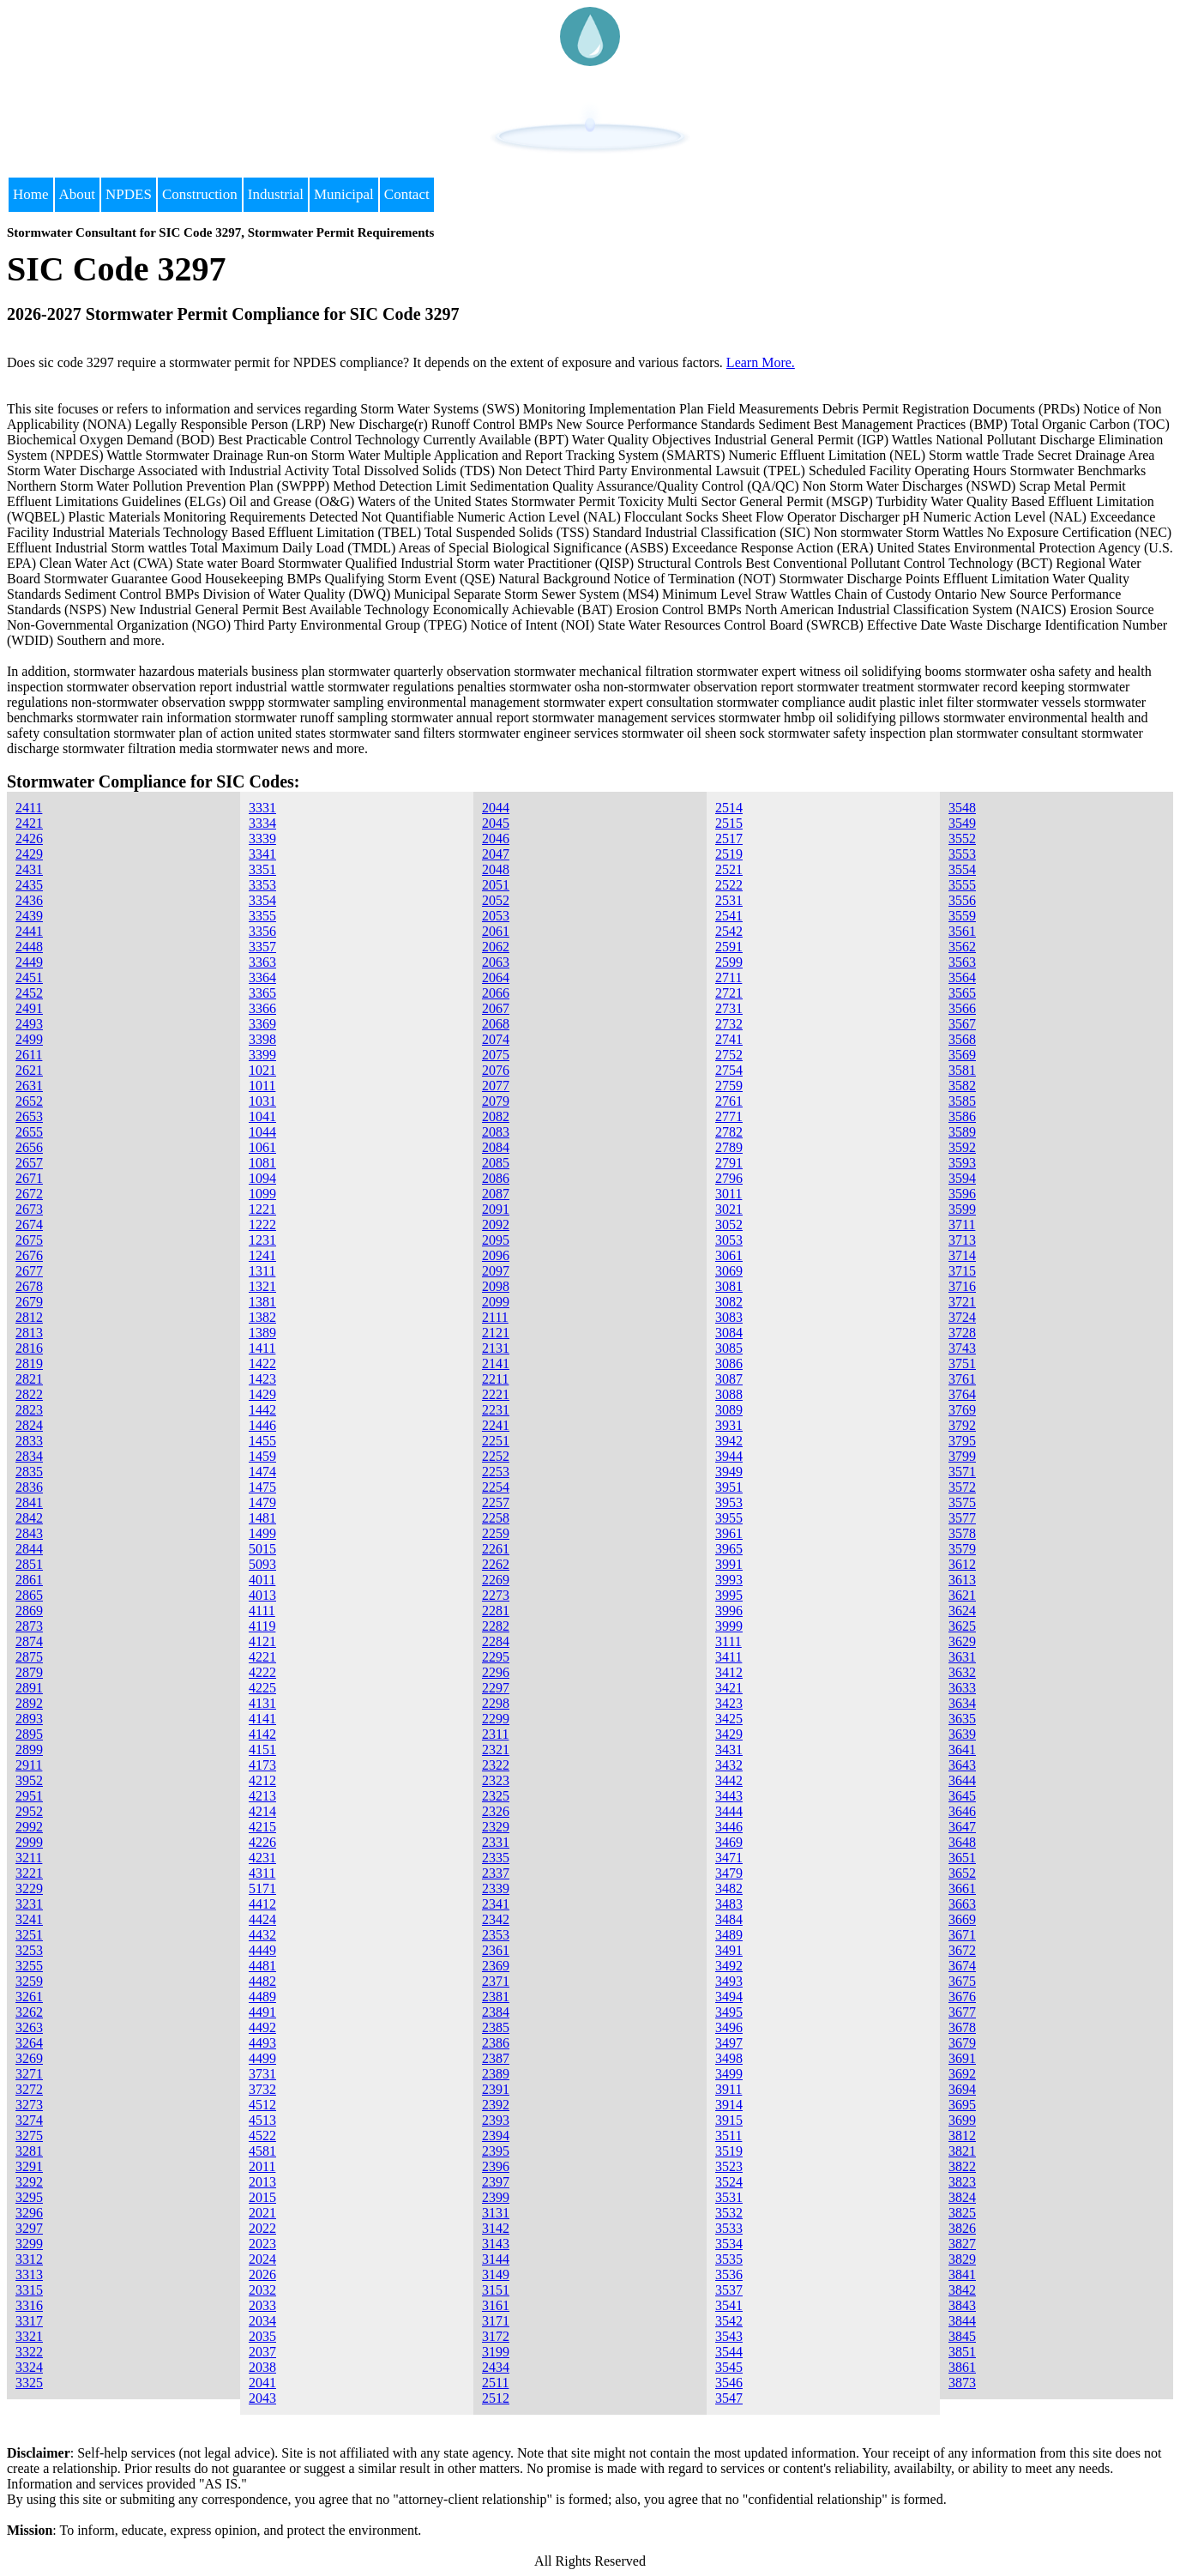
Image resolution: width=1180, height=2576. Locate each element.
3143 (495, 2243)
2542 (729, 931)
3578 (962, 1533)
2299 (495, 1718)
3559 (962, 915)
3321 (29, 2336)
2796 (729, 1178)
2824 (29, 1425)
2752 (729, 1054)
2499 (29, 1039)
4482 (262, 1981)
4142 (262, 1734)
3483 (729, 1904)
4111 (262, 1610)
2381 (495, 1996)
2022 (262, 2228)
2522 (729, 885)
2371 (495, 1981)
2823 (29, 1410)
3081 (729, 1286)
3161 (495, 2305)
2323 (495, 1780)
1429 (262, 1394)
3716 (962, 1286)
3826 (962, 2228)
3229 (29, 1888)
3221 (29, 1873)
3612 (962, 1564)
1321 (262, 1286)
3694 (962, 2089)
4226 (262, 1842)
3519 (729, 2151)
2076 (495, 1070)
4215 (262, 1826)
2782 (729, 1132)
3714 (962, 1255)
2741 (729, 1039)
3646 (962, 1811)
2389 (495, 2073)
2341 (495, 1904)
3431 (729, 1749)
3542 (729, 2321)
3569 (962, 1054)
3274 (29, 2120)
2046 (495, 838)
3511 (728, 2135)
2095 (495, 1240)
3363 (262, 962)
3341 (262, 854)
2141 (495, 1363)
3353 (262, 885)
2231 (495, 1410)
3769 (962, 1410)
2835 (29, 1471)
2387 (495, 2058)
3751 (962, 1363)
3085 (729, 1348)
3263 (29, 2027)
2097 (495, 1271)
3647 (962, 1826)
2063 (495, 962)
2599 (729, 962)
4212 (262, 1780)
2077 (495, 1085)
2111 (495, 1317)
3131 (495, 2212)
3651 (962, 1857)
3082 (729, 1301)
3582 (962, 1085)
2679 (29, 1301)
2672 (29, 1193)
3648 (962, 1842)
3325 (29, 2382)
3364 (262, 977)
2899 (29, 1749)
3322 (29, 2351)
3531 (729, 2197)
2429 (29, 854)
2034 (262, 2321)
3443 (729, 1796)
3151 (495, 2290)
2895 (29, 1734)
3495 (729, 2012)
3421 (729, 1687)
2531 (729, 900)
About (77, 194)
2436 (29, 900)
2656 (29, 1147)
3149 (495, 2274)
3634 (962, 1703)
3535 (729, 2259)
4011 (262, 1579)
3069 (729, 1271)
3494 (729, 1996)
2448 (29, 946)
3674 (962, 1965)
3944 (729, 1456)
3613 (962, 1579)
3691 (962, 2058)
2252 (495, 1456)
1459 (262, 1456)
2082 (495, 1116)
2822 (29, 1394)
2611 (28, 1054)
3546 (729, 2382)
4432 (262, 1934)
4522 (262, 2135)
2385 (495, 2027)
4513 (262, 2120)
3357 (262, 946)
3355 (262, 915)
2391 (495, 2089)
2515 (729, 823)
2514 (729, 807)
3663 (962, 1904)
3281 (29, 2151)
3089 (729, 1410)
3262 (29, 2012)
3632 (962, 1672)
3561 (962, 931)
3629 (962, 1641)
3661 (962, 1888)
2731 (729, 1008)
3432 (729, 1765)
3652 (962, 1873)
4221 (262, 1657)
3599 (962, 1209)
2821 (29, 1379)
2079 (495, 1101)
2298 (495, 1703)
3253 (29, 1950)
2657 (29, 1162)
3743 (962, 1348)
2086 (495, 1178)
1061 (262, 1147)
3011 (728, 1193)
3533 (729, 2228)
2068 (495, 1024)
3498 (729, 2058)
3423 (729, 1703)
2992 (29, 1826)
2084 (495, 1147)
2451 (29, 977)
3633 (962, 1687)
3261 (29, 1996)
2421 (29, 823)
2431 (29, 869)
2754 (729, 1070)
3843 (962, 2305)
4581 (262, 2151)
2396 (495, 2166)
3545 (729, 2367)
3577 (962, 1518)
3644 (962, 1780)
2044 (495, 807)
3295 (29, 2197)
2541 (729, 915)
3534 (729, 2243)
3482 (729, 1888)
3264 (29, 2043)
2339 (495, 1888)
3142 (495, 2228)
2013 (262, 2182)
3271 (29, 2073)
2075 (495, 1054)
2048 (495, 869)
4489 (262, 1996)
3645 (962, 1796)
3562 (962, 946)
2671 (29, 1178)
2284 (495, 1641)
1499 (262, 1533)
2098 (495, 1286)
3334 (262, 823)
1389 (262, 1332)
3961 (729, 1533)
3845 (962, 2336)
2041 (262, 2382)
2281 (495, 1610)
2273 (495, 1595)
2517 (729, 838)
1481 (262, 1518)
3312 (29, 2259)
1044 (262, 1132)
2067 (495, 1008)
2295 (495, 1657)
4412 (262, 1904)
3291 (29, 2166)
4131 (262, 1703)
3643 (962, 1765)
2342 (495, 1919)
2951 (29, 1796)
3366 (262, 1008)
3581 (962, 1070)
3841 (962, 2274)
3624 (962, 1610)
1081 (262, 1162)
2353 (495, 1934)
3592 (962, 1147)
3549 (962, 823)
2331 (495, 1842)
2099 (495, 1301)
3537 (729, 2290)
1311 (262, 1271)
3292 (29, 2182)
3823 (962, 2182)
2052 (495, 900)
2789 (729, 1147)
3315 (29, 2290)
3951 (729, 1487)
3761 (962, 1379)
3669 (962, 1919)
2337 (495, 1873)
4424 (262, 1919)
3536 (729, 2274)
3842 (962, 2290)
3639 (962, 1734)
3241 (29, 1919)
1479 (262, 1502)
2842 (29, 1518)
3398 (262, 1039)
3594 (962, 1178)
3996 (729, 1610)
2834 (29, 1456)
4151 (262, 1749)
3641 (962, 1749)
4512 (262, 2104)
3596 (962, 1193)
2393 (495, 2120)
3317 (29, 2321)
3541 (729, 2305)
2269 (495, 1579)
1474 (262, 1471)
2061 (495, 931)
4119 (262, 1626)
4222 (262, 1672)
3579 (962, 1548)
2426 (29, 838)
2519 (729, 854)
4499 (262, 2058)
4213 (262, 1796)
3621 (962, 1595)
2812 (29, 1317)
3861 (962, 2367)
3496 (729, 2027)
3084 (729, 1332)
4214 (262, 1811)
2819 (29, 1363)
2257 (495, 1502)
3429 (729, 1734)
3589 (962, 1132)
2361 (495, 1950)
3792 (962, 1425)
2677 (29, 1271)
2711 (728, 977)
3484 (729, 1919)
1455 (262, 1440)
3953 (729, 1502)
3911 (728, 2089)
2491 (29, 1008)
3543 (729, 2336)
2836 (29, 1487)
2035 (262, 2336)
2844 (29, 1548)
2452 (29, 993)
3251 (29, 1934)
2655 (29, 1132)
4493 (262, 2043)
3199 (495, 2351)
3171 (495, 2321)
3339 (262, 838)
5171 (262, 1888)
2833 (29, 1440)
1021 (262, 1070)
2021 (262, 2212)
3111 (728, 1641)
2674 (29, 1224)
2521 (729, 869)
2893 (29, 1718)
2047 (495, 854)
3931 (729, 1425)
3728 (962, 1332)
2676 (29, 1255)
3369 (262, 1024)
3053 (729, 1240)
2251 (495, 1440)
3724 (962, 1317)
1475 (262, 1487)
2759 (729, 1085)
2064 (495, 977)
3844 (962, 2321)
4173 (262, 1765)
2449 (29, 962)
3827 (962, 2243)
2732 (729, 1024)
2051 (495, 885)
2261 (495, 1548)
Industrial (276, 194)
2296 (495, 1672)
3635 (962, 1718)
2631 (29, 1085)
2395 (495, 2151)
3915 (729, 2120)
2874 (29, 1641)
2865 (29, 1595)
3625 (962, 1626)
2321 (495, 1749)
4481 (262, 1965)
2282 (495, 1626)
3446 (729, 1826)
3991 (729, 1564)
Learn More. (760, 362)
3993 (729, 1579)
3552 (962, 838)
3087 (729, 1379)
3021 (729, 1209)
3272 (29, 2089)
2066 (495, 993)
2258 (495, 1518)
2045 (495, 823)
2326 (495, 1811)
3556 (962, 900)
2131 (495, 1348)
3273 (29, 2104)
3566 (962, 1008)
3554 (962, 869)
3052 (729, 1224)
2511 (495, 2382)
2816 (29, 1348)
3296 (29, 2212)
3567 (962, 1024)
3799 (962, 1456)
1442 (262, 1410)
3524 (729, 2182)
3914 (729, 2104)
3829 (962, 2259)
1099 (262, 1193)
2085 (495, 1162)
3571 (962, 1471)
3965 (729, 1548)
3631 (962, 1657)
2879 (29, 1672)
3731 (262, 2073)
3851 (962, 2351)
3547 (729, 2398)
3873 (962, 2382)
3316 (29, 2305)
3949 (729, 1471)
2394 (495, 2135)
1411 (262, 1348)
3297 (29, 2228)
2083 (495, 1132)
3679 (962, 2043)
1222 (262, 1224)
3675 (962, 1981)
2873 (29, 1626)
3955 (729, 1518)
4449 (262, 1950)
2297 (495, 1687)
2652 (29, 1101)
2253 (495, 1471)
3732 (262, 2089)
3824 (962, 2197)
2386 (495, 2043)
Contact (407, 194)
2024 (262, 2259)
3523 (729, 2166)
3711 (961, 1224)
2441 (29, 931)
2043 (262, 2398)
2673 (29, 1209)
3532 (729, 2212)
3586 (962, 1116)
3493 (729, 1981)
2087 (495, 1193)
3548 (962, 807)
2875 (29, 1657)
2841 (29, 1502)
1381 (262, 1301)
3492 (729, 1965)
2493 (29, 1024)
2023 (262, 2243)
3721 (962, 1301)
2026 (262, 2274)
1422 (262, 1363)
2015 (262, 2197)
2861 (29, 1579)
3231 (29, 1904)
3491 (729, 1950)
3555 (962, 885)
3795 (962, 1440)
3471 (729, 1857)
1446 (262, 1425)
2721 (729, 993)
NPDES (128, 194)
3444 (729, 1811)
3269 (29, 2058)
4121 (262, 1641)
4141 (262, 1718)
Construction (200, 194)
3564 (962, 977)
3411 (728, 1657)
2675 (29, 1240)
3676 (962, 1996)
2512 (495, 2398)
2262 (495, 1564)
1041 (262, 1116)
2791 (729, 1162)
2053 (495, 915)
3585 (962, 1101)
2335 (495, 1857)
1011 (262, 1085)
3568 (962, 1039)
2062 (495, 946)
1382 (262, 1317)
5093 (262, 1564)
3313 (29, 2274)
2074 (495, 1039)
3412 (729, 1672)
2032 (262, 2290)
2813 (29, 1332)
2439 (29, 915)
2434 (495, 2367)
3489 (729, 1934)
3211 (28, 1857)
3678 (962, 2027)
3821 (962, 2151)
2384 (495, 2012)
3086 (729, 1363)
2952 (29, 1811)
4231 (262, 1857)
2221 (495, 1394)
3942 (729, 1440)
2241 (495, 1425)
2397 (495, 2182)
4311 (262, 1873)
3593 (962, 1162)
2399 (495, 2197)
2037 (262, 2351)
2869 (29, 1610)
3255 (29, 1965)
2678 (29, 1286)
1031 (262, 1101)
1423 (262, 1379)
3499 (729, 2073)
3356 (262, 931)
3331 (262, 807)
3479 (729, 1873)
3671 (962, 1934)
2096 (495, 1255)
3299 (29, 2243)
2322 (495, 1765)
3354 (262, 900)
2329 (495, 1826)
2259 (495, 1533)
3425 (729, 1718)
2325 (495, 1796)
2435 (29, 885)
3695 (962, 2104)
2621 (29, 1070)
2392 (495, 2104)
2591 (729, 946)
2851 (29, 1564)
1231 (262, 1240)
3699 (962, 2120)
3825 (962, 2212)
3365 (262, 993)
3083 (729, 1317)
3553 (962, 854)
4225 (262, 1687)
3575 (962, 1502)
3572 (962, 1487)
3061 (729, 1255)
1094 (262, 1178)
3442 (729, 1780)
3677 (962, 2012)
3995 (729, 1595)
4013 (262, 1595)
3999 (729, 1626)
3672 (962, 1950)
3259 (29, 1981)
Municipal (344, 194)
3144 (495, 2259)
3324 (29, 2367)
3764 (962, 1394)
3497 (729, 2043)
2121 (495, 1332)
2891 (29, 1687)
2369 (495, 1965)
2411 (28, 807)
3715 (962, 1271)
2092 (495, 1224)
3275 (29, 2135)
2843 (29, 1533)
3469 (729, 1842)
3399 (262, 1054)
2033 (262, 2305)
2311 (495, 1734)
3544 (729, 2351)
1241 (262, 1255)
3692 (962, 2073)
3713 (962, 1240)
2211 (495, 1379)
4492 (262, 2027)
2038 (262, 2367)
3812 (962, 2135)
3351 (262, 869)
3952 (29, 1780)
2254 (495, 1487)
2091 (495, 1209)
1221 (262, 1209)
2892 (29, 1703)
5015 (262, 1548)
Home (31, 194)
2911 (28, 1765)
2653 (29, 1116)
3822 (962, 2166)
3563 (962, 962)
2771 (729, 1116)
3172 (495, 2336)
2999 (29, 1842)
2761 (729, 1101)
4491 (262, 2012)
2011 (262, 2166)
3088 (729, 1394)
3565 (962, 993)
